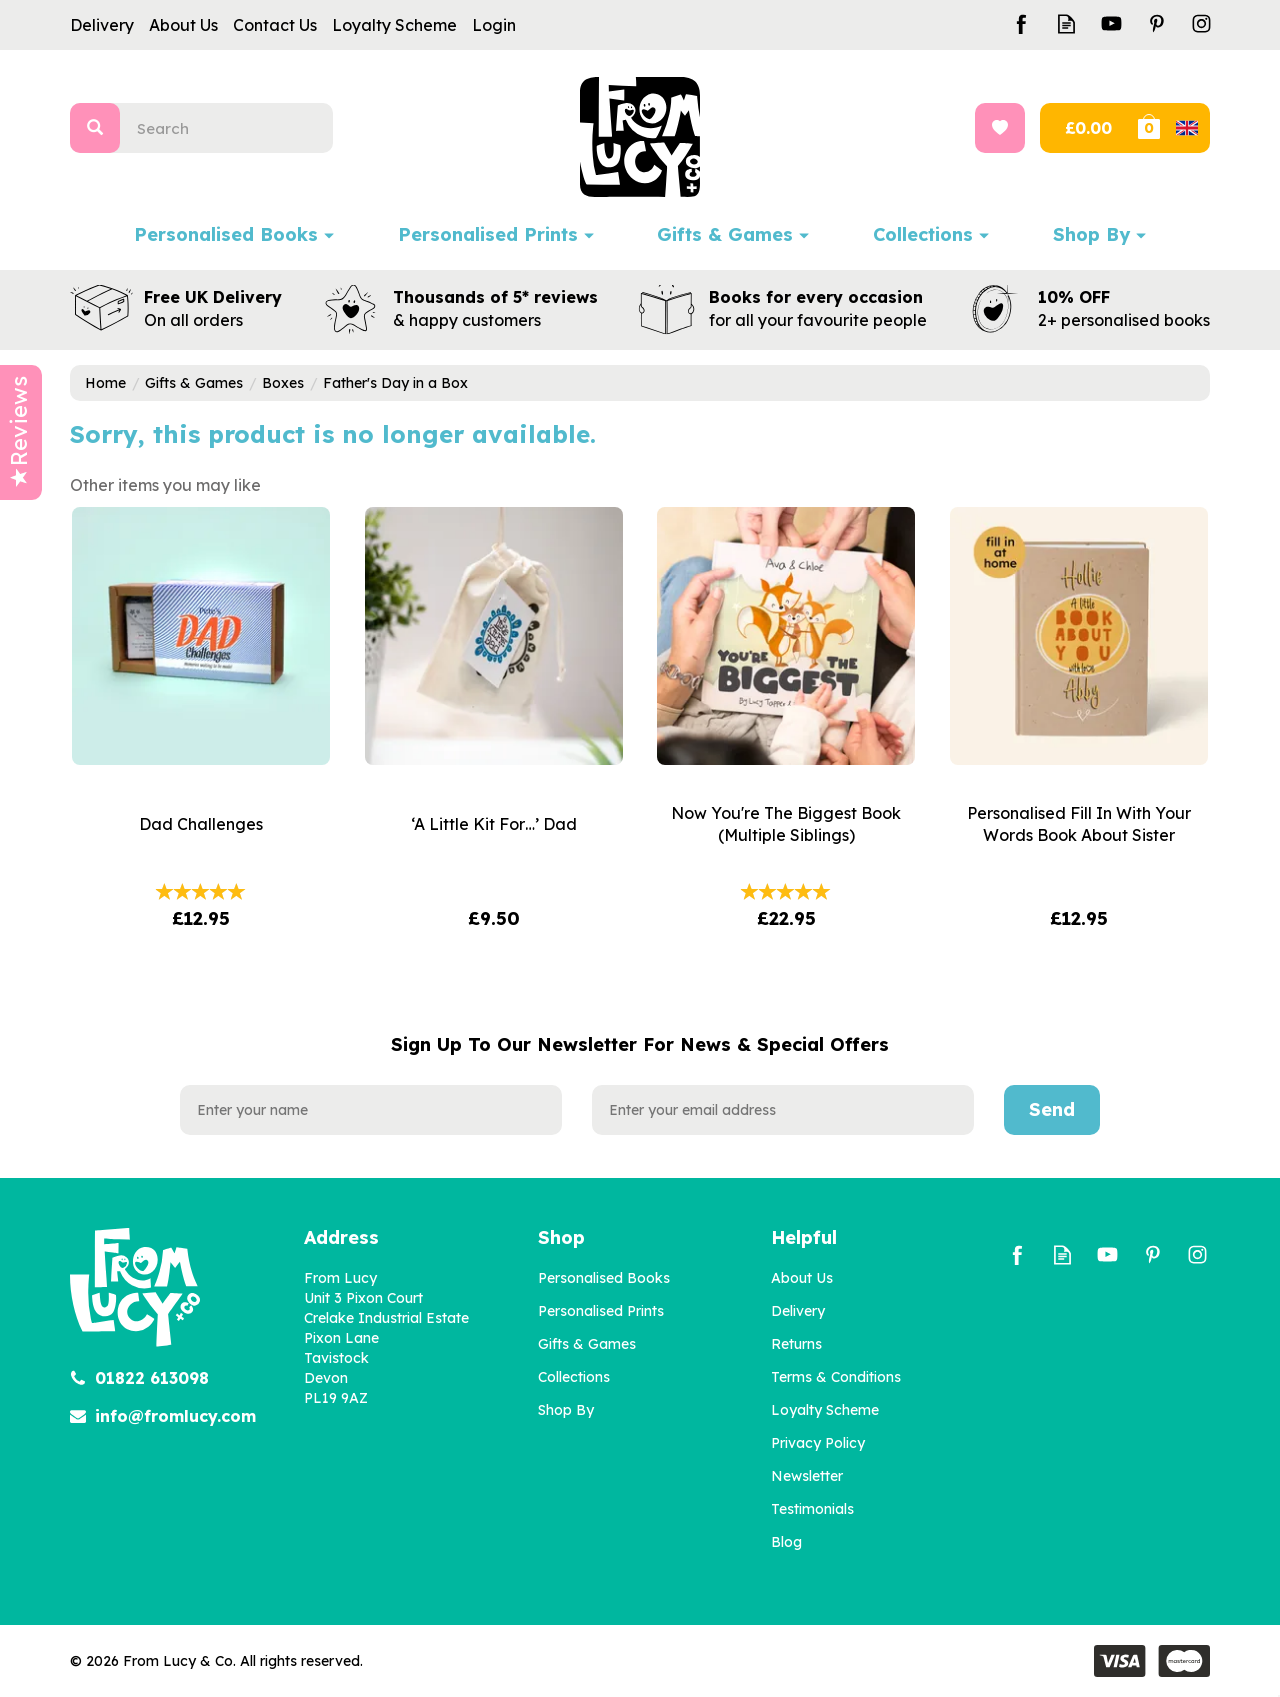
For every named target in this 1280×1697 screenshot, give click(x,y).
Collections (574, 1377)
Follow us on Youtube (1111, 23)
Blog (786, 1542)
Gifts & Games (587, 1344)
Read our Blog (1066, 23)
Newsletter (807, 1476)
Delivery (798, 1311)
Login (494, 25)
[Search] (234, 128)
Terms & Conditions (836, 1377)
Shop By (566, 1410)
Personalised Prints (601, 1311)
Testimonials (812, 1509)
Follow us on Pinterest (1156, 23)
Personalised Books (604, 1278)
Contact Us (275, 25)
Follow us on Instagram (1201, 23)
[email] (783, 1110)
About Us (802, 1278)
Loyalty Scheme (825, 1410)
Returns (796, 1344)
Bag (1172, 128)
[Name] (371, 1110)
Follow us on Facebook (1021, 23)
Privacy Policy (818, 1443)
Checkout (1086, 128)
